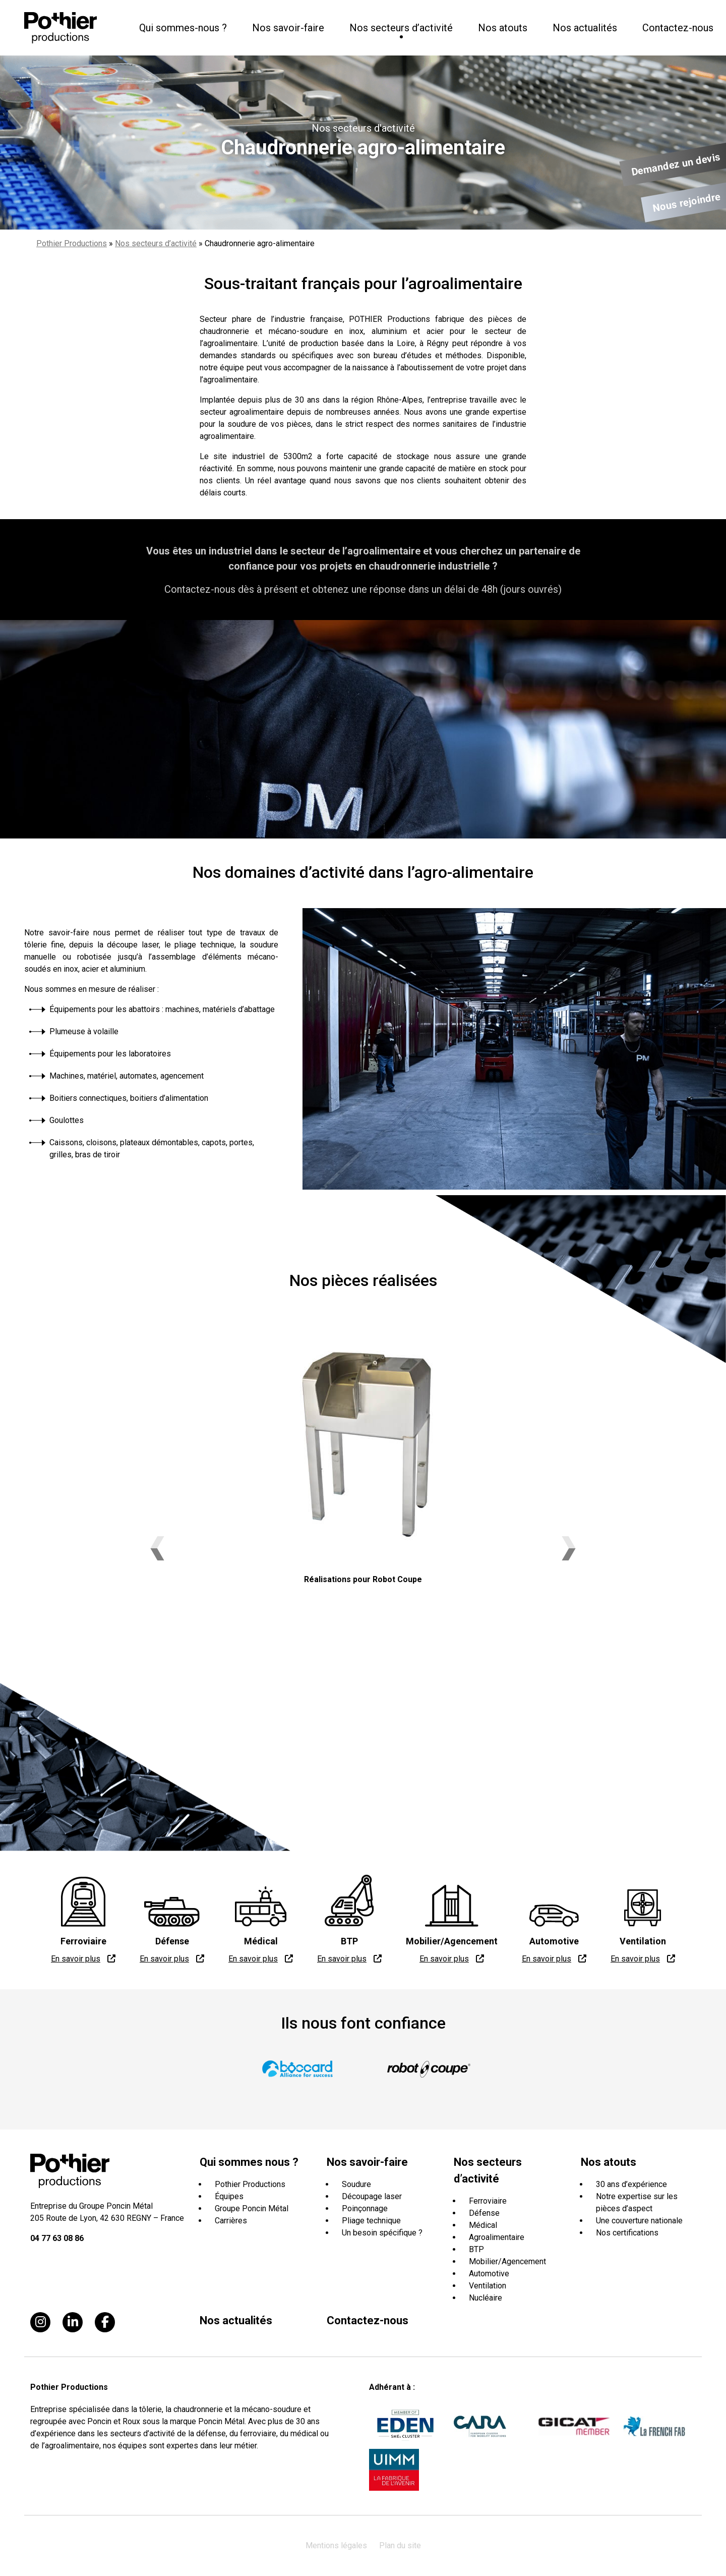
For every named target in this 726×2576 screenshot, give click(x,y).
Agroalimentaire (496, 2237)
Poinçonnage (365, 2208)
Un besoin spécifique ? (382, 2232)
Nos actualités (585, 28)
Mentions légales (336, 2545)
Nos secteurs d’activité (156, 243)
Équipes (229, 2196)
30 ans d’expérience (631, 2184)
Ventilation (487, 2285)
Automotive (489, 2273)
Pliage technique (371, 2220)
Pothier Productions (71, 243)
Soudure (356, 2184)
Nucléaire (485, 2298)
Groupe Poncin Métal (251, 2208)
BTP (476, 2249)
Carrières (231, 2220)
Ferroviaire (488, 2201)
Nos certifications (627, 2232)
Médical (483, 2225)
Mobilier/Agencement (507, 2261)
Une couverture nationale (639, 2220)
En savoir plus (75, 1959)
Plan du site (400, 2545)
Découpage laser (372, 2196)
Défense (484, 2213)
